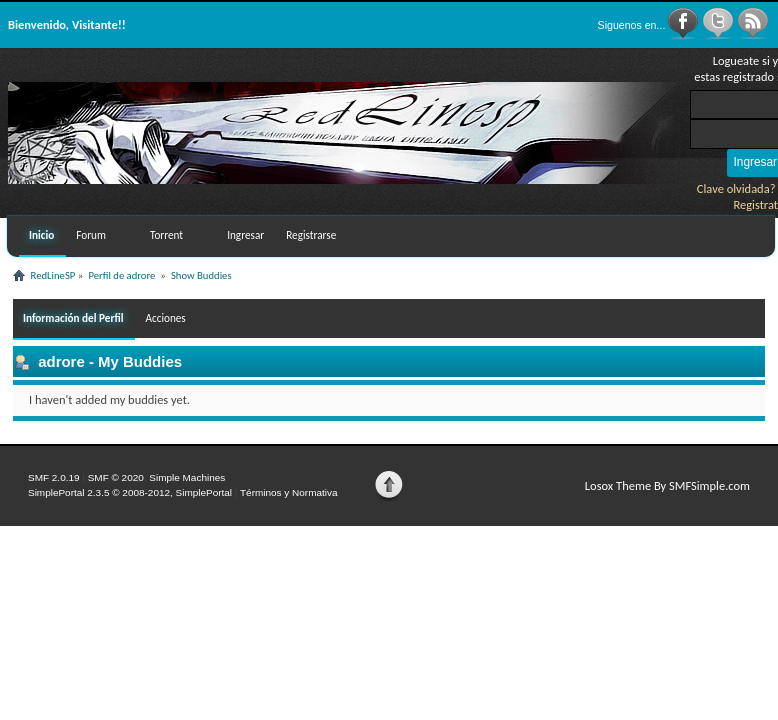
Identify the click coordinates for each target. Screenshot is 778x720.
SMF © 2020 (116, 477)
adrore (61, 361)
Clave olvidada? (736, 188)
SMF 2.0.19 (54, 477)
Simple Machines (187, 477)
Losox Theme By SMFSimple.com (667, 485)
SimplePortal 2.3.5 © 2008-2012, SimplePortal (130, 492)
